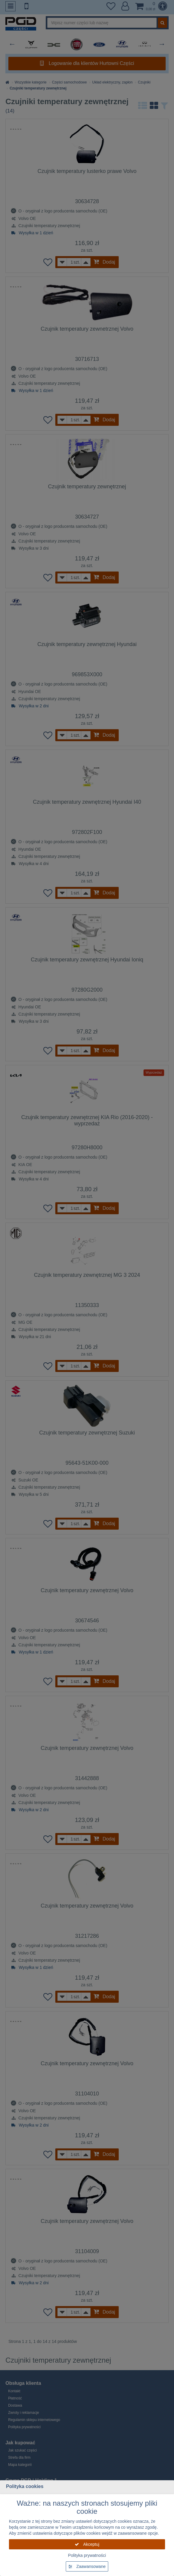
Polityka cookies (24, 2486)
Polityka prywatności (87, 2555)
